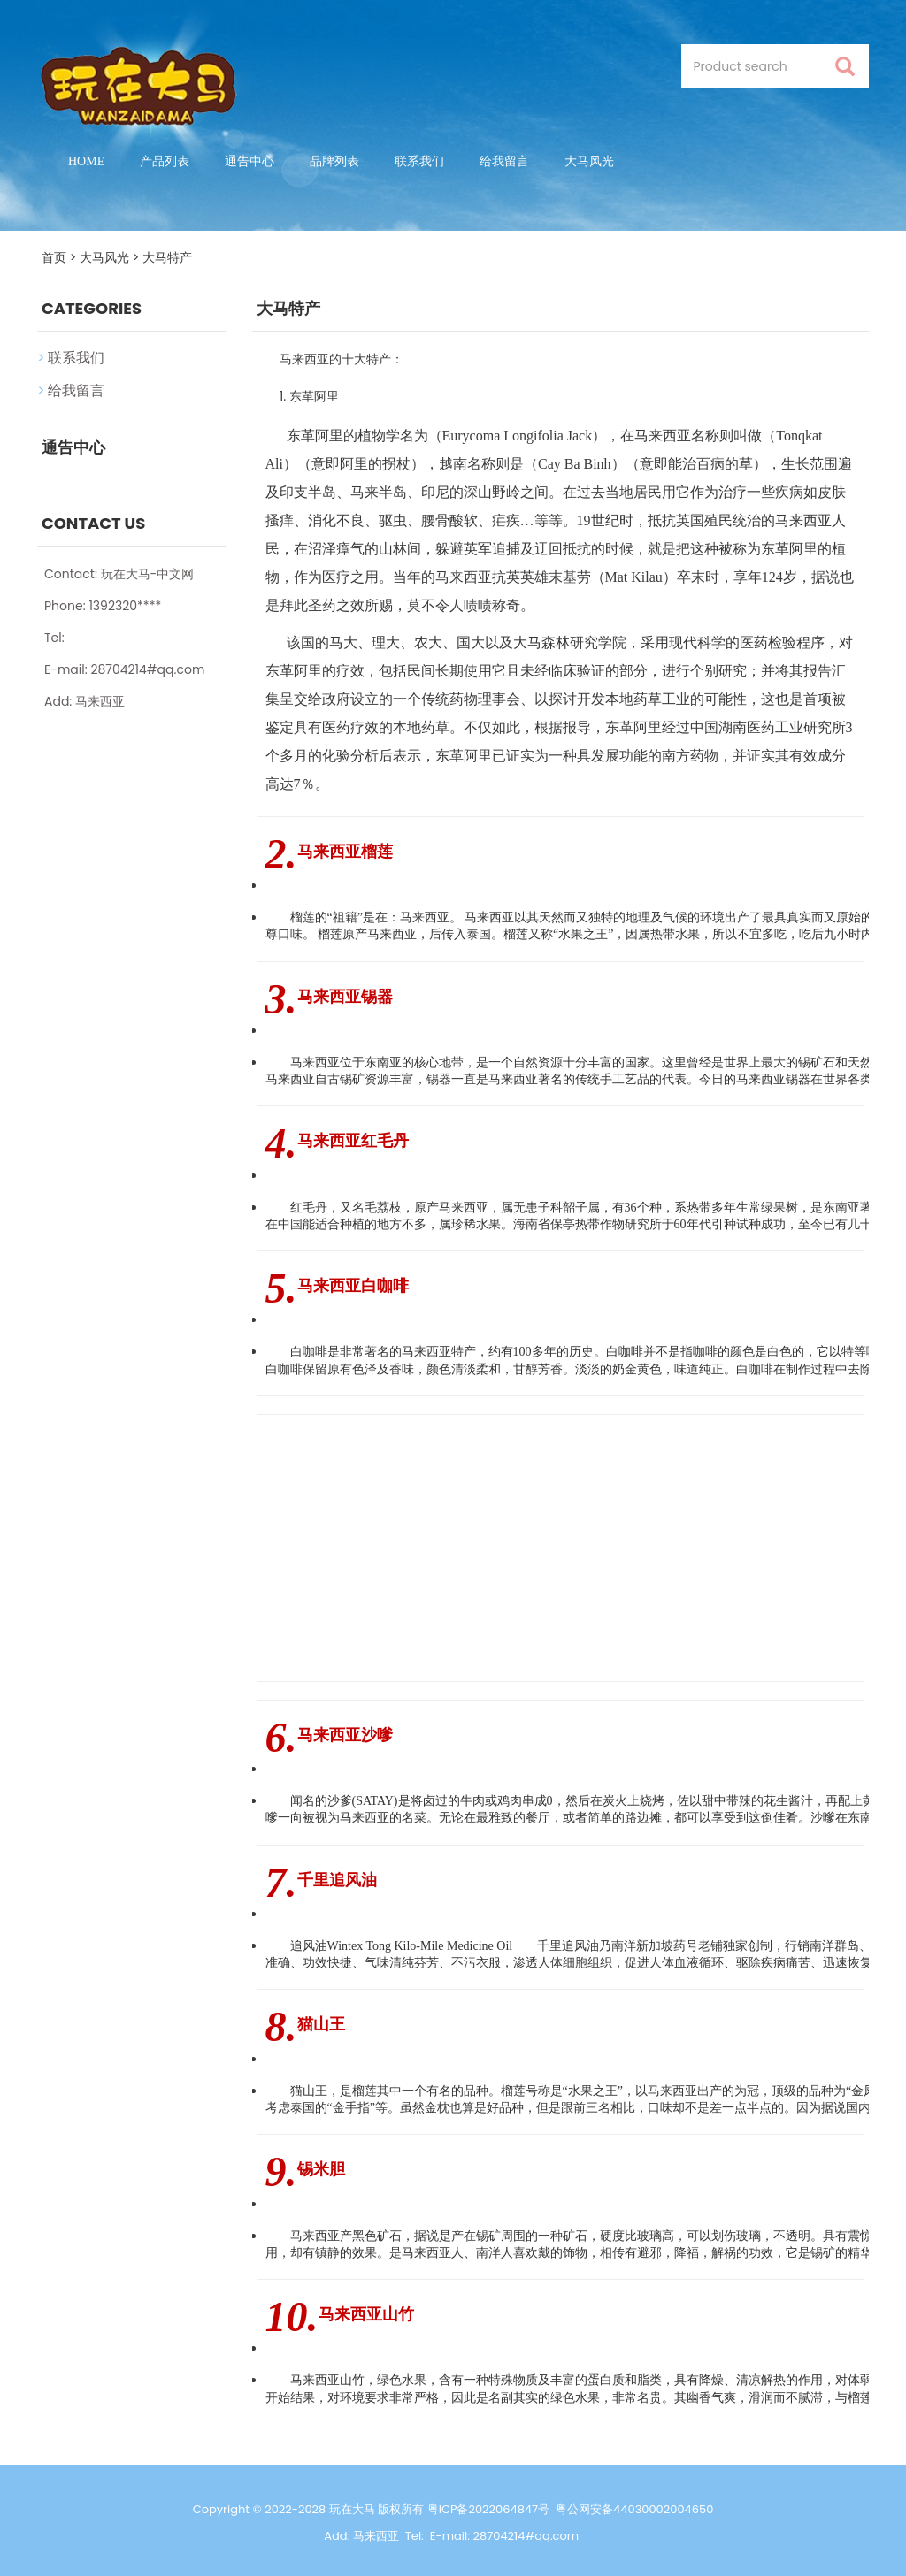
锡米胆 (321, 2169)
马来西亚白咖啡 (353, 1286)
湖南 (732, 727)
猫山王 (321, 2024)
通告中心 (249, 161)
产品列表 (164, 161)
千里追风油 (337, 1880)
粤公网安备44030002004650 (634, 2509)
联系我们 (419, 161)
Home (86, 161)
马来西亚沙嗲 (345, 1735)
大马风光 (589, 161)
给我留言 (504, 161)
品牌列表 (334, 161)
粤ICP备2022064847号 (488, 2509)
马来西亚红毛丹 (353, 1141)
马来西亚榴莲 (345, 851)
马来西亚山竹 (366, 2314)
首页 (54, 257)
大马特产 (167, 257)
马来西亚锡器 (345, 996)
